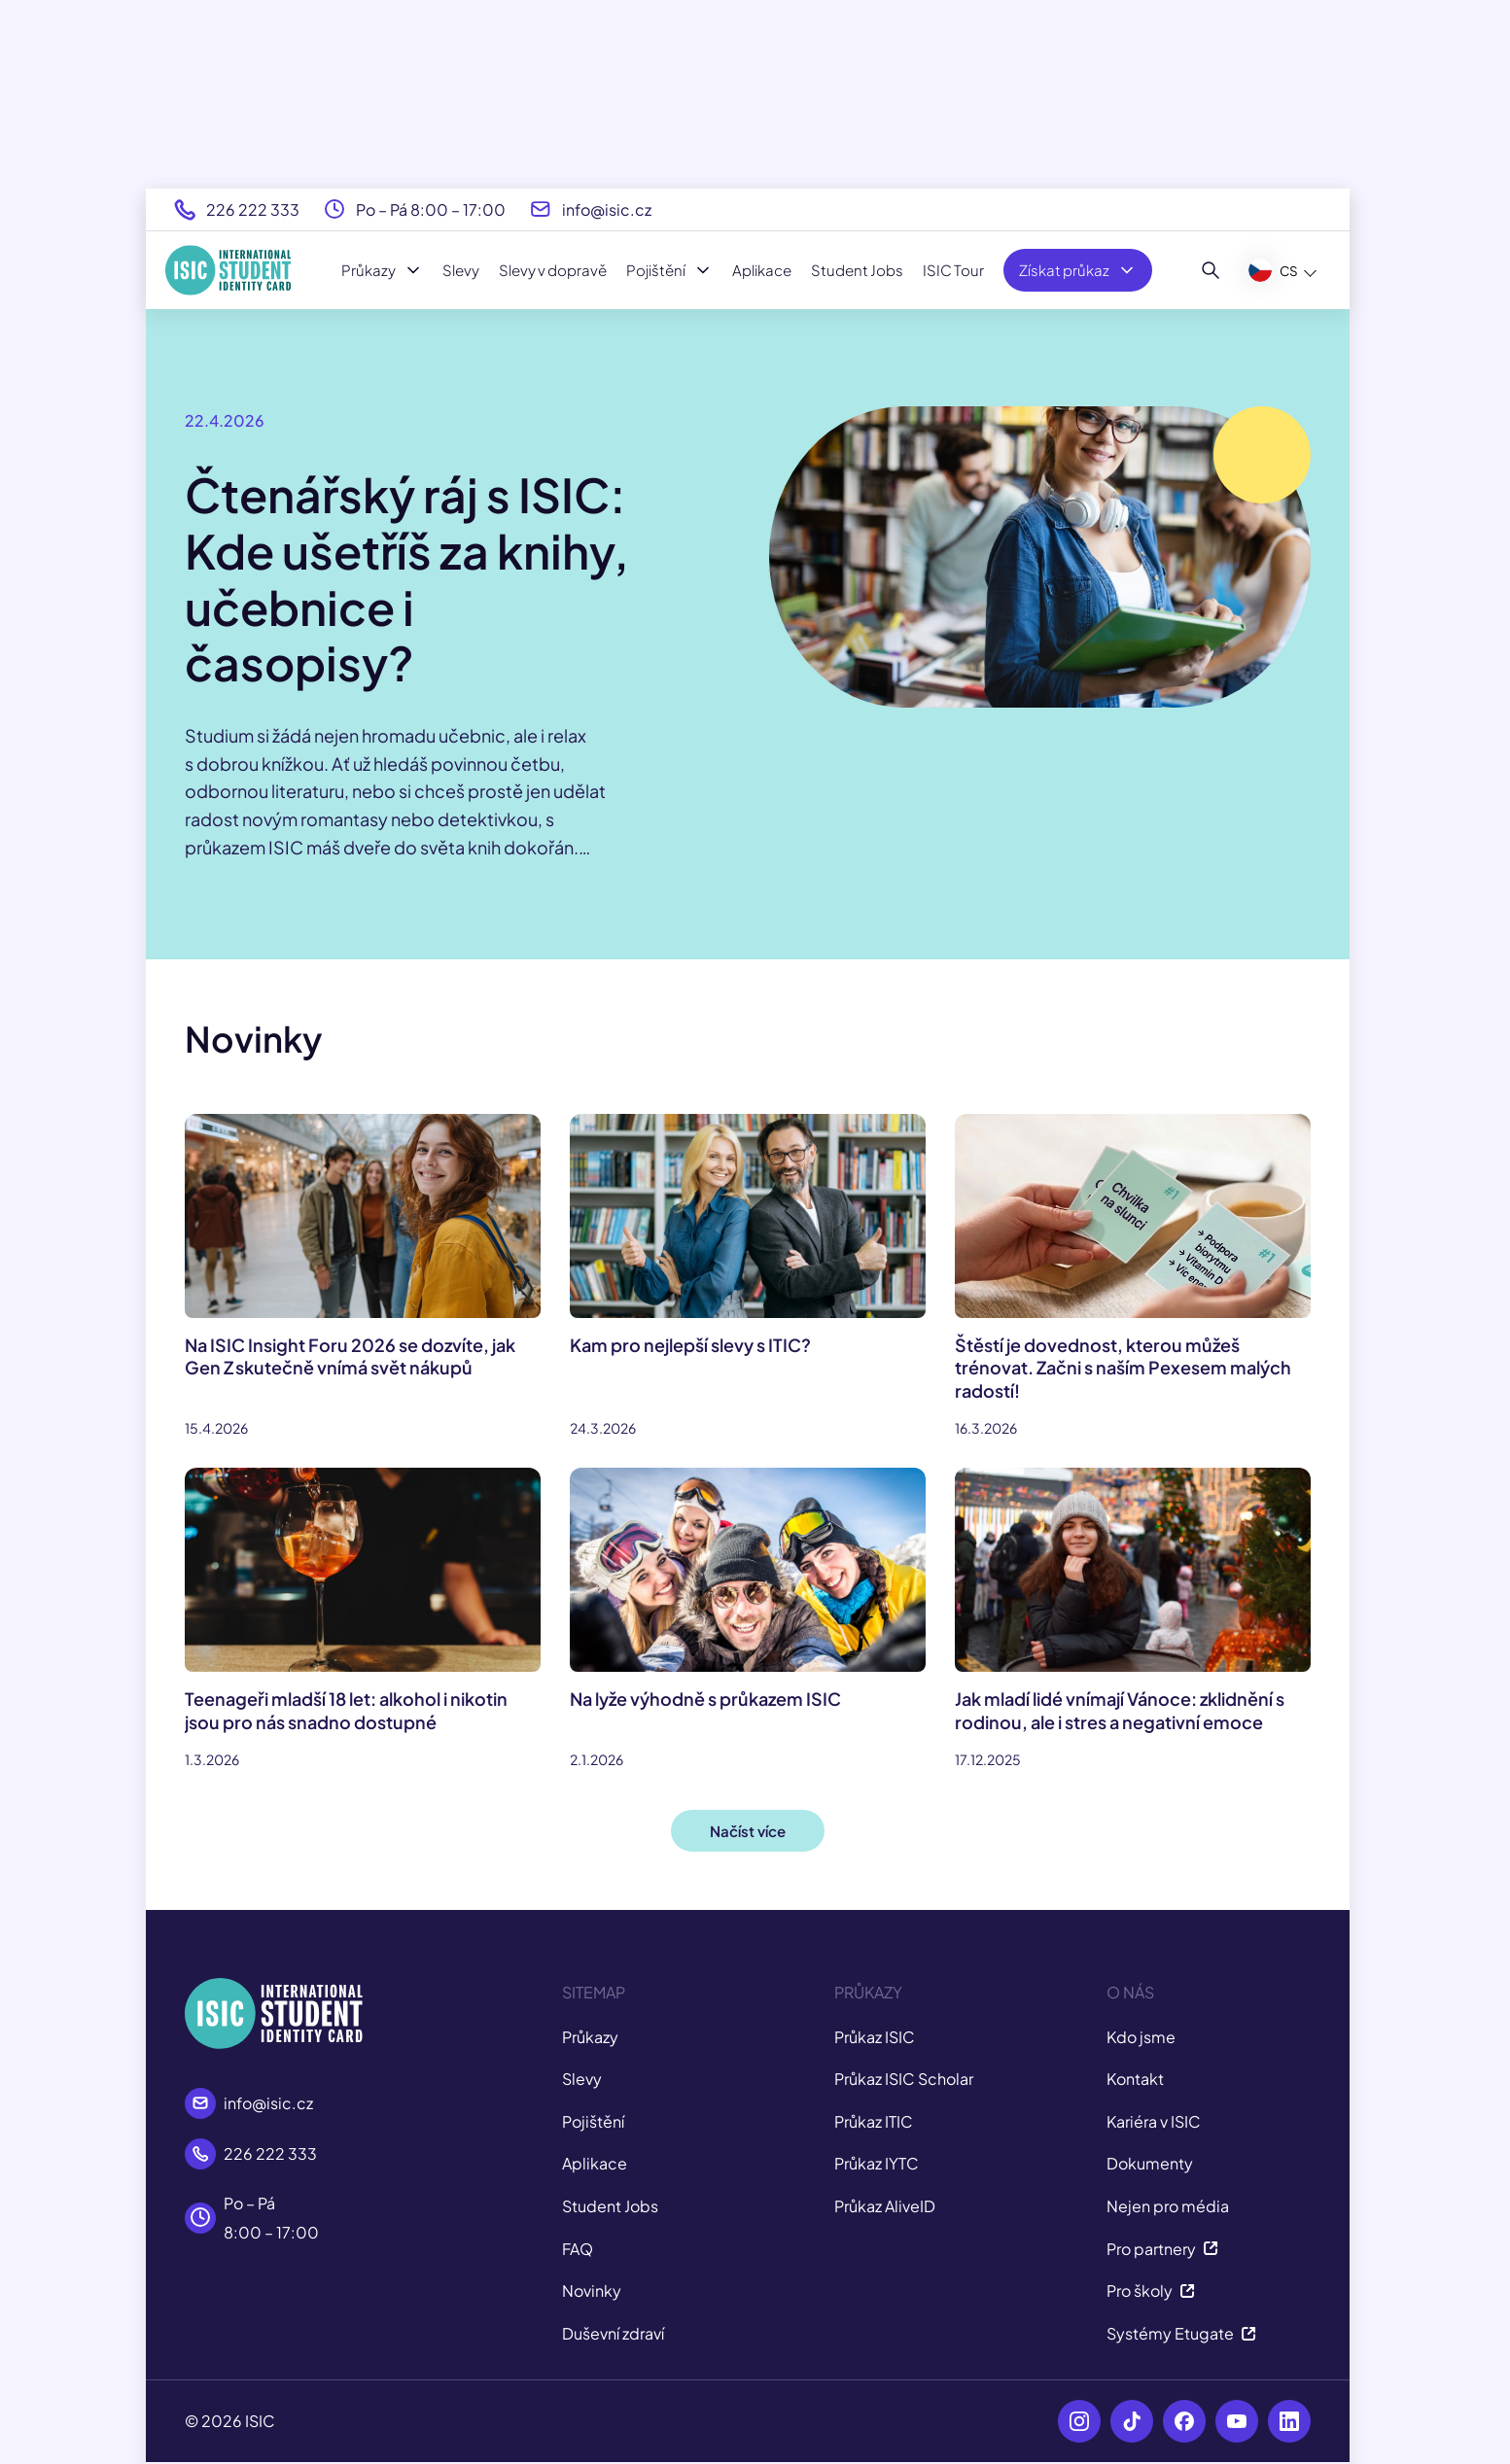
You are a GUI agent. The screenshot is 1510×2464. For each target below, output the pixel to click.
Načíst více (748, 1831)
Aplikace (761, 269)
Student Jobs (857, 269)
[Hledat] (1211, 270)
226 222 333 (252, 209)
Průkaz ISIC (874, 2037)
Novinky (591, 2290)
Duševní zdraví (613, 2333)
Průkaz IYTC (876, 2163)
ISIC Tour (953, 269)
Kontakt (1135, 2078)
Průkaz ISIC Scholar (903, 2078)
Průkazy (382, 270)
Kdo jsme (1141, 2037)
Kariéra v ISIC (1153, 2121)
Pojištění (669, 270)
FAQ (577, 2248)
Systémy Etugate (1181, 2333)
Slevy (460, 269)
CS (1273, 270)
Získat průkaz (1078, 270)
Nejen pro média (1167, 2206)
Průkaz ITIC (873, 2121)
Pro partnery (1162, 2248)
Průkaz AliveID (884, 2206)
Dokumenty (1149, 2163)
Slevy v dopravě (553, 269)
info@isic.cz (606, 209)
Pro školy (1150, 2290)
